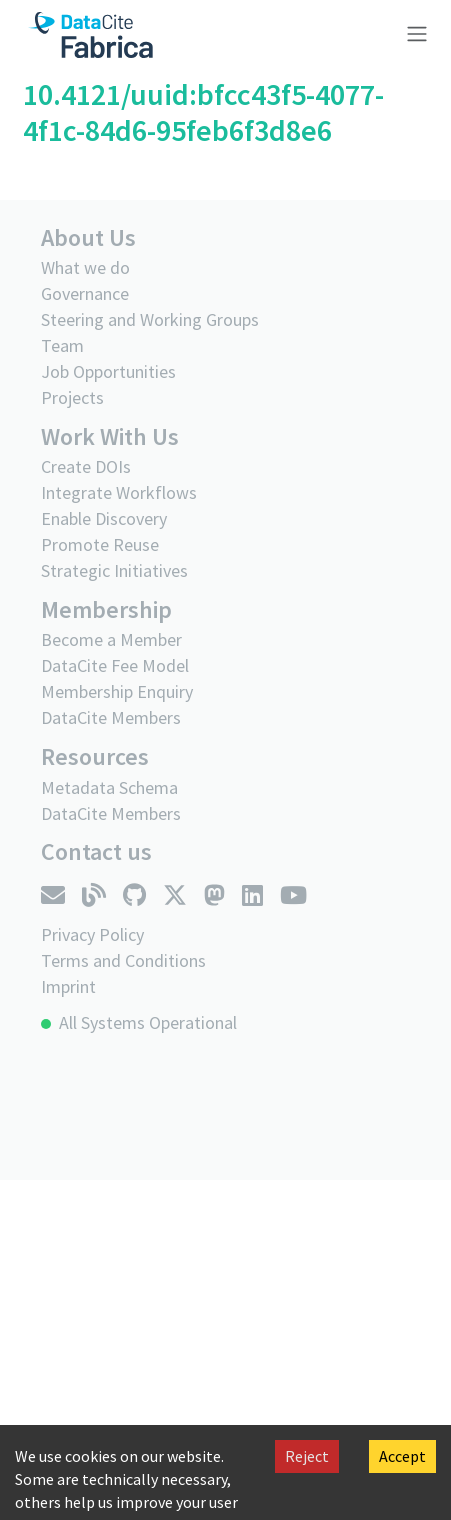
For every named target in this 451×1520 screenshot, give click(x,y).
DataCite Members (111, 717)
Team (62, 345)
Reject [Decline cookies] (307, 1456)
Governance (85, 293)
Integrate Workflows (119, 492)
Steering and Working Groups (150, 319)
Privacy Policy (92, 934)
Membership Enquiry (117, 691)
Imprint (68, 986)
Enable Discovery (104, 518)
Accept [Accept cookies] (402, 1456)
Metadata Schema (109, 787)
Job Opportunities (108, 371)
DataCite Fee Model (115, 665)
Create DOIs (86, 466)
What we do (85, 267)
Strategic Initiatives (114, 570)
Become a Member (111, 639)
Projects (72, 397)
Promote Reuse (100, 544)
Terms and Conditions (123, 960)
